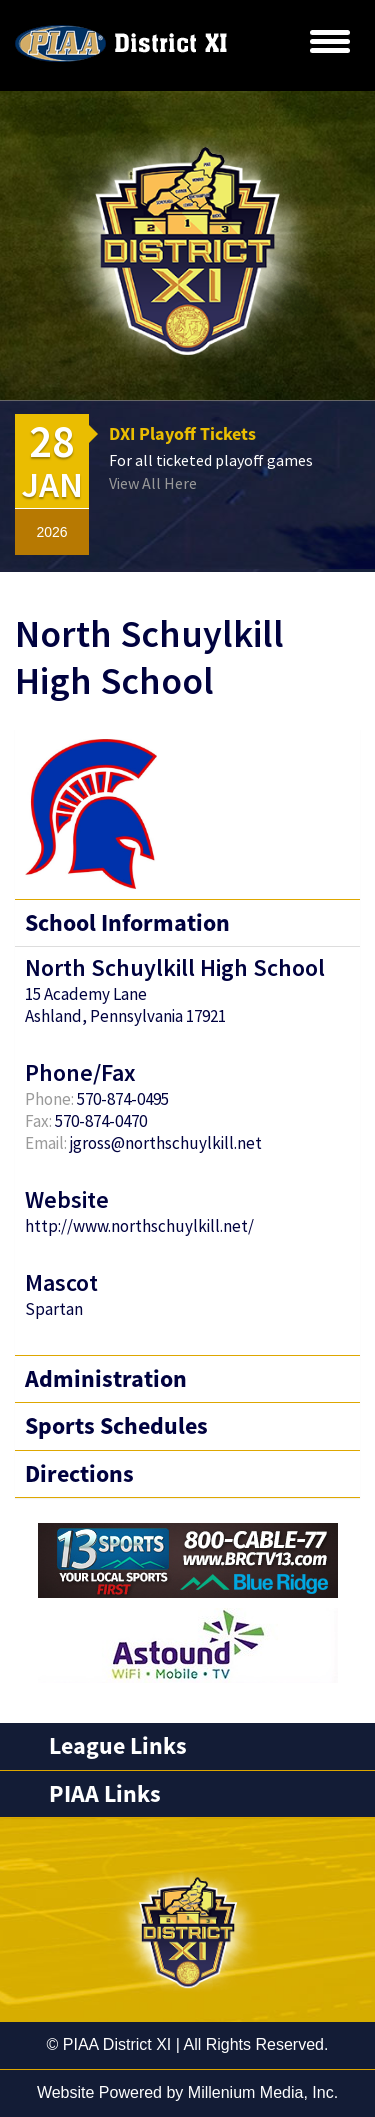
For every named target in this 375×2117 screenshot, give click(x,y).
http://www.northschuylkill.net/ (139, 1226)
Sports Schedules (116, 1425)
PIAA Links (105, 1794)
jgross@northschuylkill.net (166, 1143)
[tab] (187, 1746)
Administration (106, 1378)
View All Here (153, 483)
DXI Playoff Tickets (182, 433)
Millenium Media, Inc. (263, 2092)
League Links (118, 1746)
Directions (79, 1473)
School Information (127, 922)
